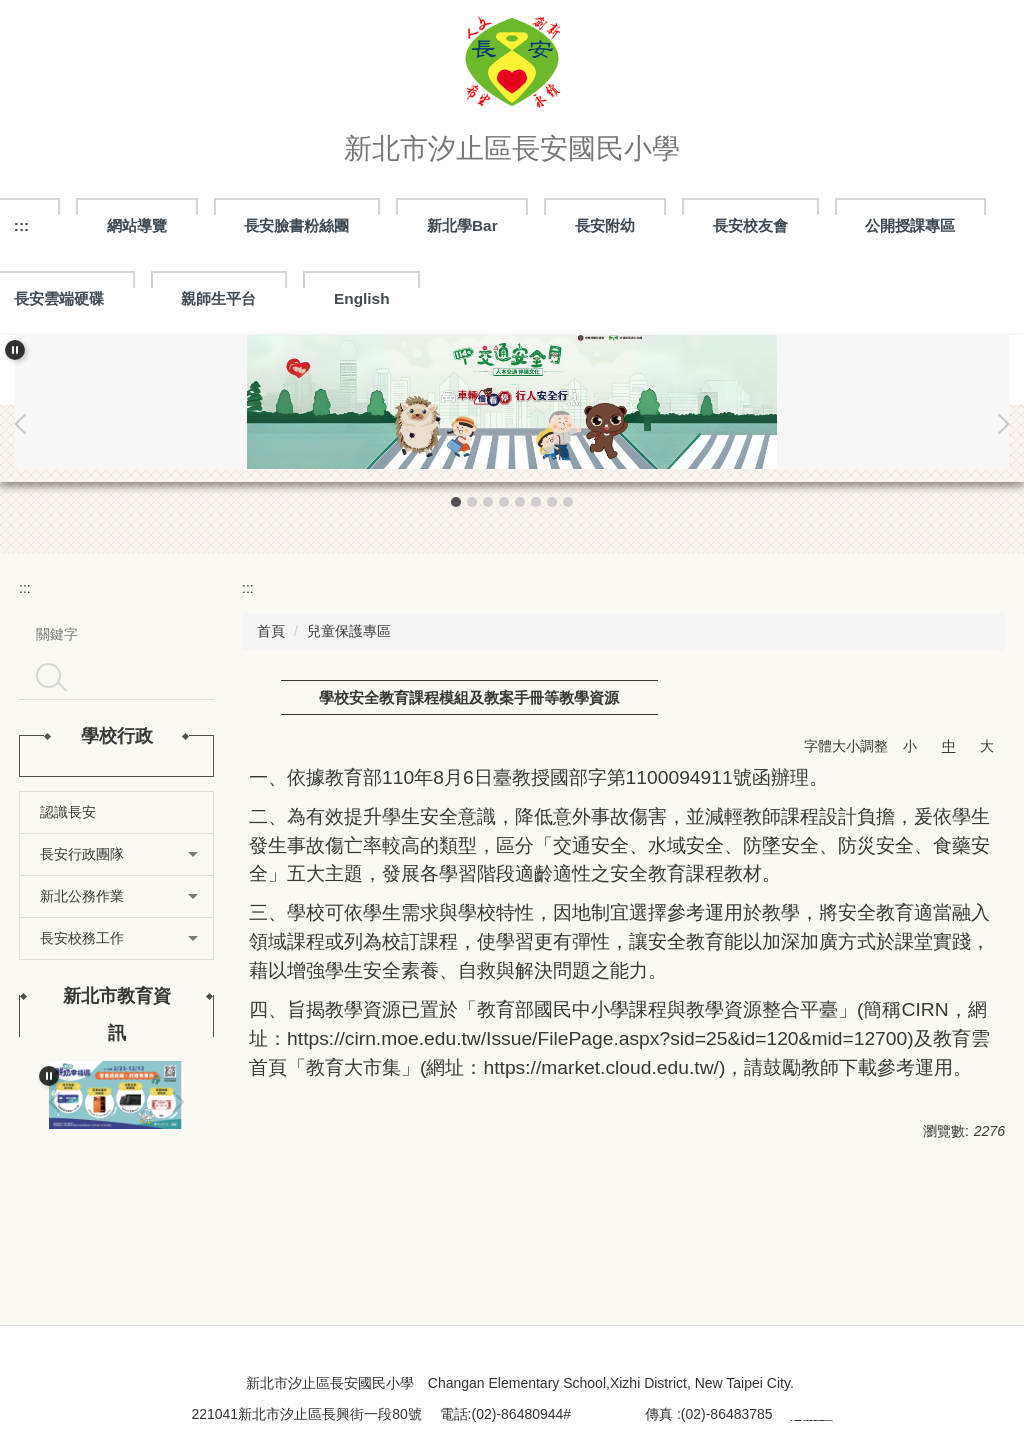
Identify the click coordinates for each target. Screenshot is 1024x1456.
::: (25, 588)
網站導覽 (137, 225)
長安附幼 (605, 225)
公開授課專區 (910, 225)
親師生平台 (218, 298)
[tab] (456, 502)
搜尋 (51, 677)
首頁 (271, 631)
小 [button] (910, 746)
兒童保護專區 (349, 631)
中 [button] (949, 746)
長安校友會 (750, 225)
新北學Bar (462, 225)
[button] (15, 350)
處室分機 (599, 1414)
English (362, 298)
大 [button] (987, 746)
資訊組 (812, 1414)
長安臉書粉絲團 (296, 225)
